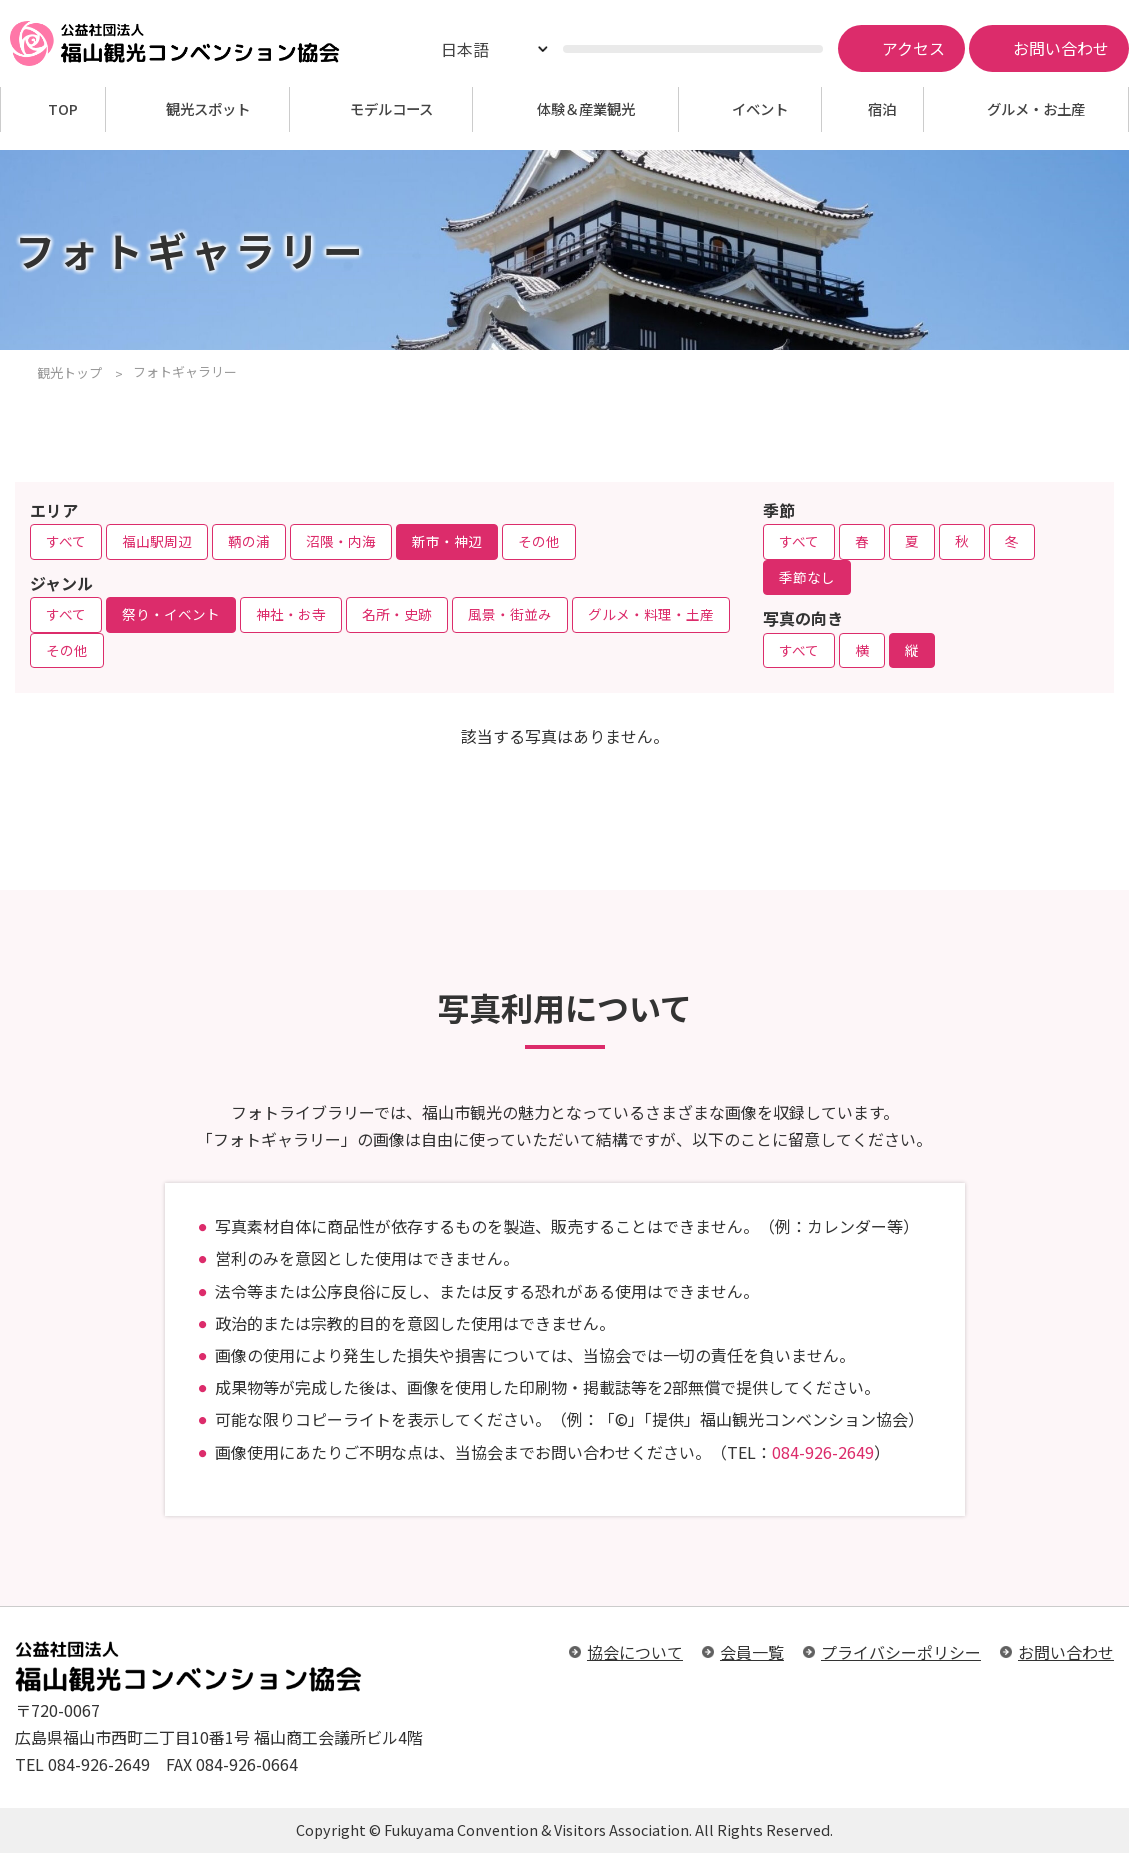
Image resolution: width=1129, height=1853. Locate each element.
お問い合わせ (1066, 1652)
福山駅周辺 (157, 541)
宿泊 (882, 109)
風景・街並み (510, 614)
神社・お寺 (291, 614)
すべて (66, 541)
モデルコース (391, 109)
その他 (539, 541)
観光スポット (208, 109)
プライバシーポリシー (901, 1652)
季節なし (807, 577)
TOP (63, 109)
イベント (760, 109)
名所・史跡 (397, 614)
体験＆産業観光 (586, 109)
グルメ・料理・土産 (651, 614)
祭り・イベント (171, 614)
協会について (635, 1652)
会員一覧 (752, 1652)
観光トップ (69, 372)
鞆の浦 (249, 541)
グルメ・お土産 (1036, 109)
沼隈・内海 (341, 541)
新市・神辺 (447, 541)
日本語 (465, 49)
